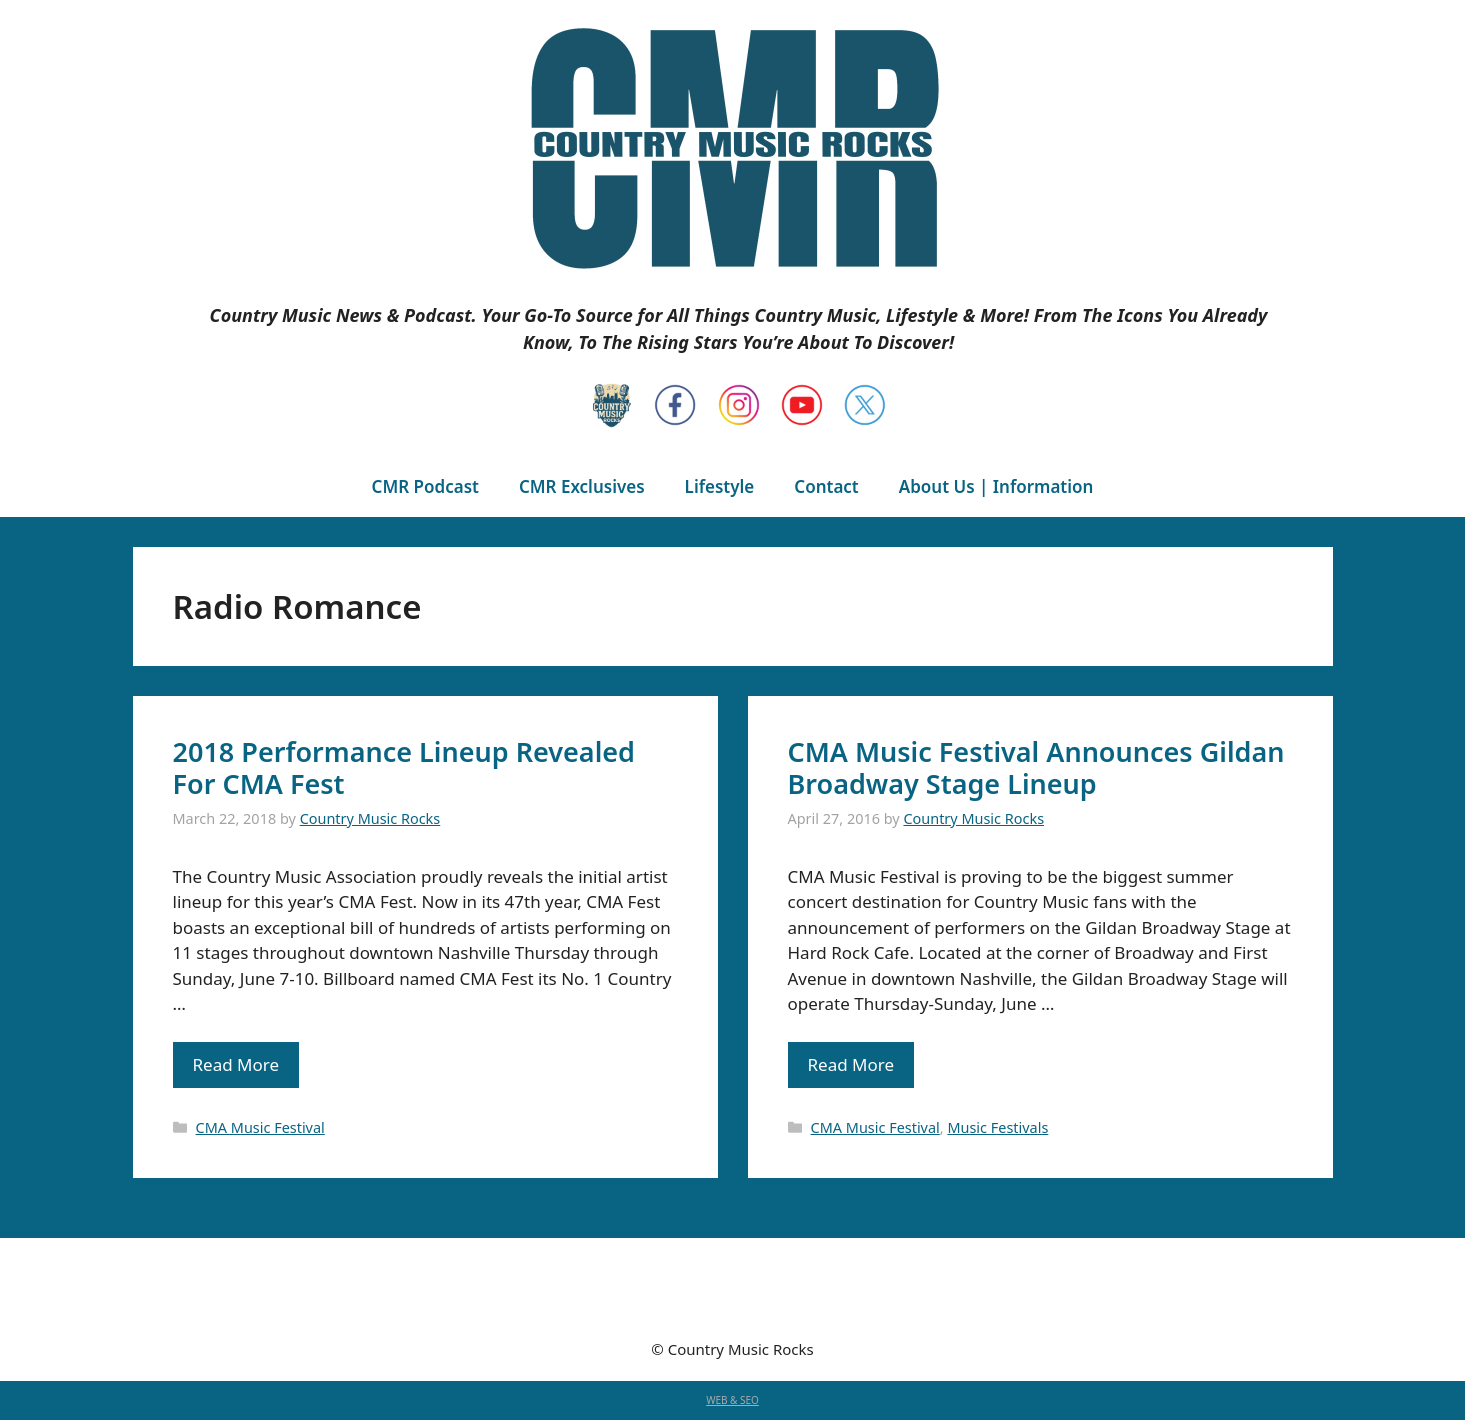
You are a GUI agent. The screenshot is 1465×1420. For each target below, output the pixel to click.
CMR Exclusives (582, 486)
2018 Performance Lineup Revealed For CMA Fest (404, 767)
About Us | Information (996, 486)
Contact (826, 486)
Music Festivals (997, 1127)
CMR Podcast (425, 486)
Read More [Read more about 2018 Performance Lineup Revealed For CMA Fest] (236, 1064)
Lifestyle (720, 486)
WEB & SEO (732, 1400)
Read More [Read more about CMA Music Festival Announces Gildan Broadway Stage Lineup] (851, 1064)
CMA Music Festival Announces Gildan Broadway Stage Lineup (1036, 767)
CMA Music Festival (260, 1127)
